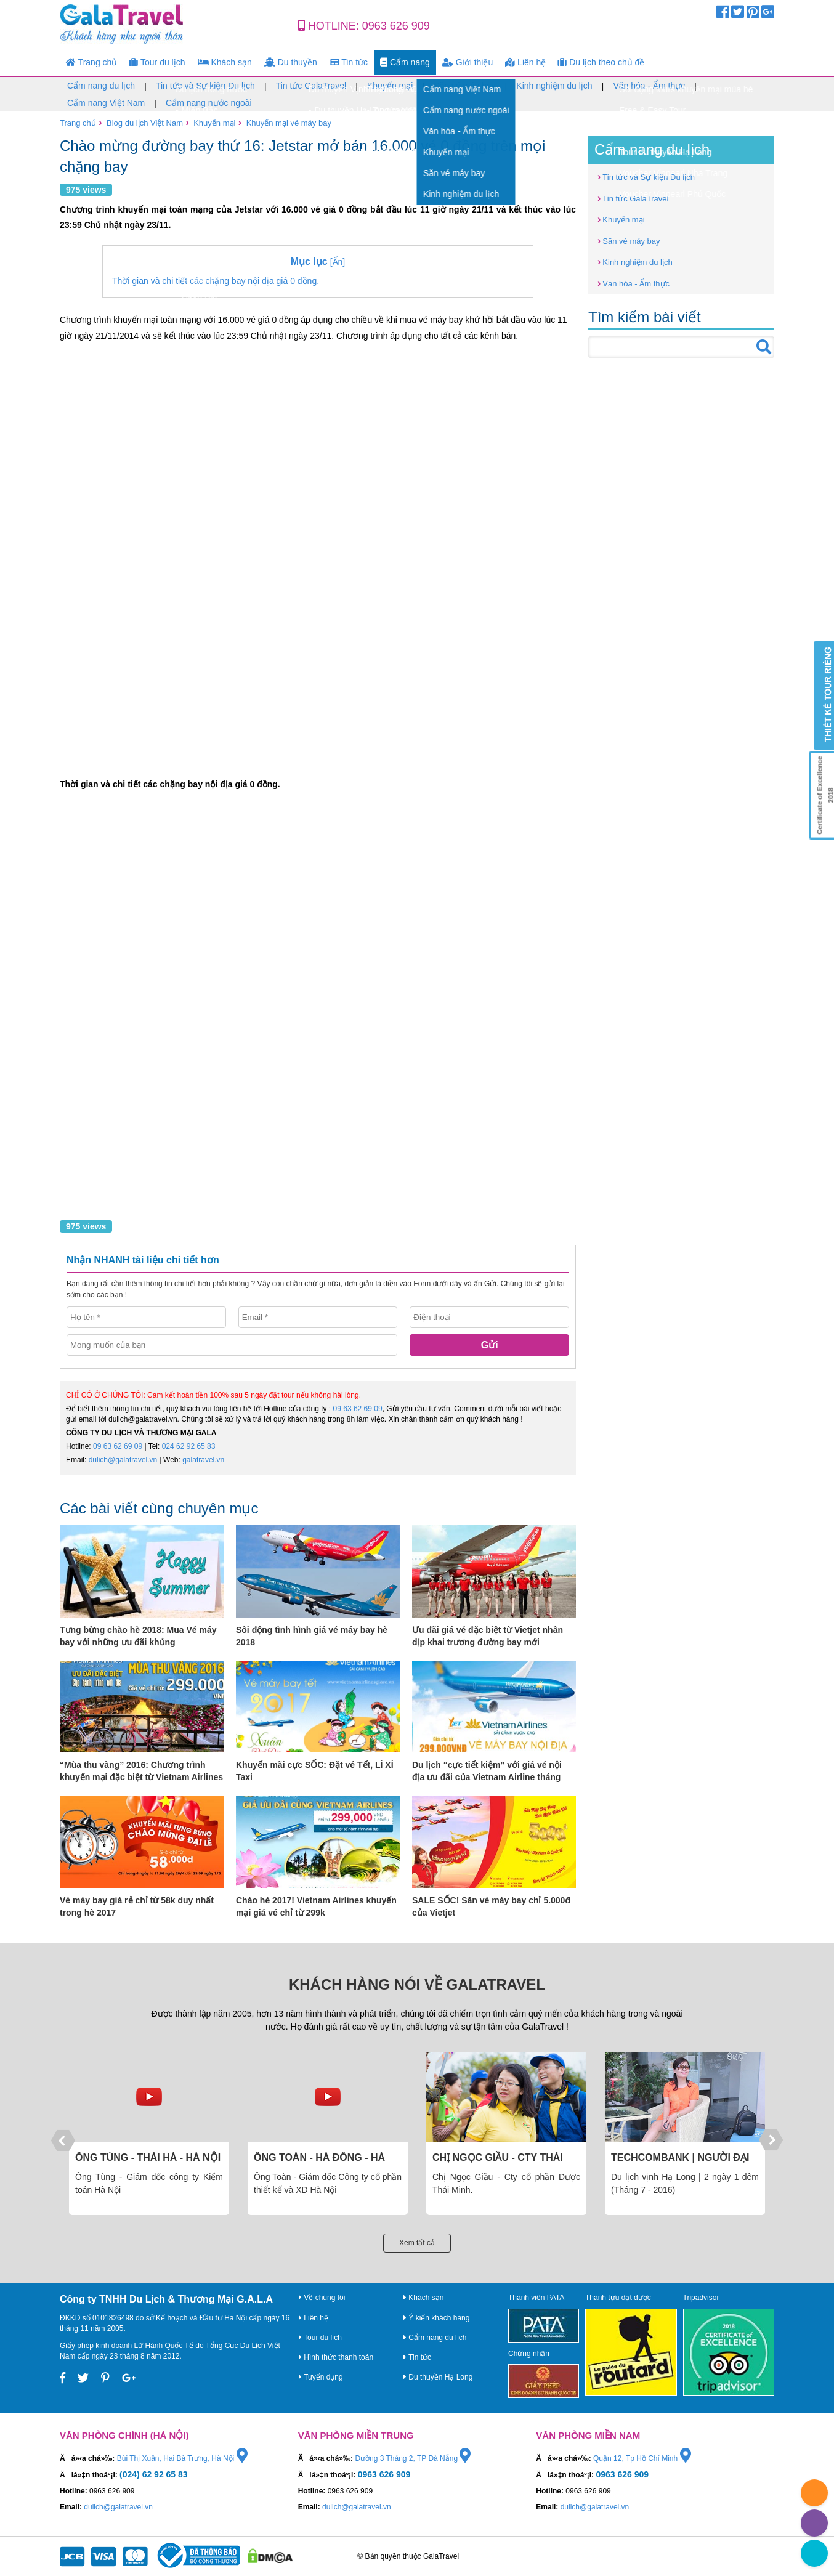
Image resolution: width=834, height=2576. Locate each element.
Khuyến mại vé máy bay (288, 123)
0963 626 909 (396, 26)
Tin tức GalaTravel (311, 86)
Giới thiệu (467, 62)
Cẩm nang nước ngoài (209, 103)
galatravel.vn (203, 1460)
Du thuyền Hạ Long (437, 2377)
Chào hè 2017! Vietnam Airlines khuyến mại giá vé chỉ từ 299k (316, 1906)
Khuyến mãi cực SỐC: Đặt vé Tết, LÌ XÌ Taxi (315, 1771)
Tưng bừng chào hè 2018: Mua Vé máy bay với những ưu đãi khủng (138, 1636)
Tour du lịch (157, 62)
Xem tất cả (417, 2242)
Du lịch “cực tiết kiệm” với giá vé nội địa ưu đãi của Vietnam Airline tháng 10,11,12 (487, 1771)
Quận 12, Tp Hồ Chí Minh (642, 2458)
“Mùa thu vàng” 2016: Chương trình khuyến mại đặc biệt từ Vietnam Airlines (141, 1771)
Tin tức (349, 62)
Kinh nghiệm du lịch (554, 86)
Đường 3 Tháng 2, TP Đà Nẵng (413, 2458)
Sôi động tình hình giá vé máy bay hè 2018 (311, 1636)
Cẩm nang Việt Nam (106, 103)
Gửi (489, 1345)
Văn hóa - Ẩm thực (649, 86)
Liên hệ (525, 62)
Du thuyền (290, 62)
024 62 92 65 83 (189, 1446)
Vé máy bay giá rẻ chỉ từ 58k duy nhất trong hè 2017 (137, 1906)
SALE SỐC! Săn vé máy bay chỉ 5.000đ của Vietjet (491, 1906)
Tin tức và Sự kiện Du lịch (205, 86)
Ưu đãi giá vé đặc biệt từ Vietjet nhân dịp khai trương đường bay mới (487, 1636)
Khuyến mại (390, 86)
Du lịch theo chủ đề (601, 62)
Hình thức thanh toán (336, 2357)
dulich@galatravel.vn (123, 1460)
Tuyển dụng (321, 2377)
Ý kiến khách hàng (436, 2318)
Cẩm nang (405, 62)
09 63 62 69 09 (358, 1408)
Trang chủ (91, 62)
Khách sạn (225, 62)
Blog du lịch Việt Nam (145, 123)
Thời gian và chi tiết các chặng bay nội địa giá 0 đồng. (215, 281)
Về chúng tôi (322, 2297)
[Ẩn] (318, 261)
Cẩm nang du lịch (101, 86)
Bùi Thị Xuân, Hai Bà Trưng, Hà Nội (182, 2458)
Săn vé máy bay (464, 86)
